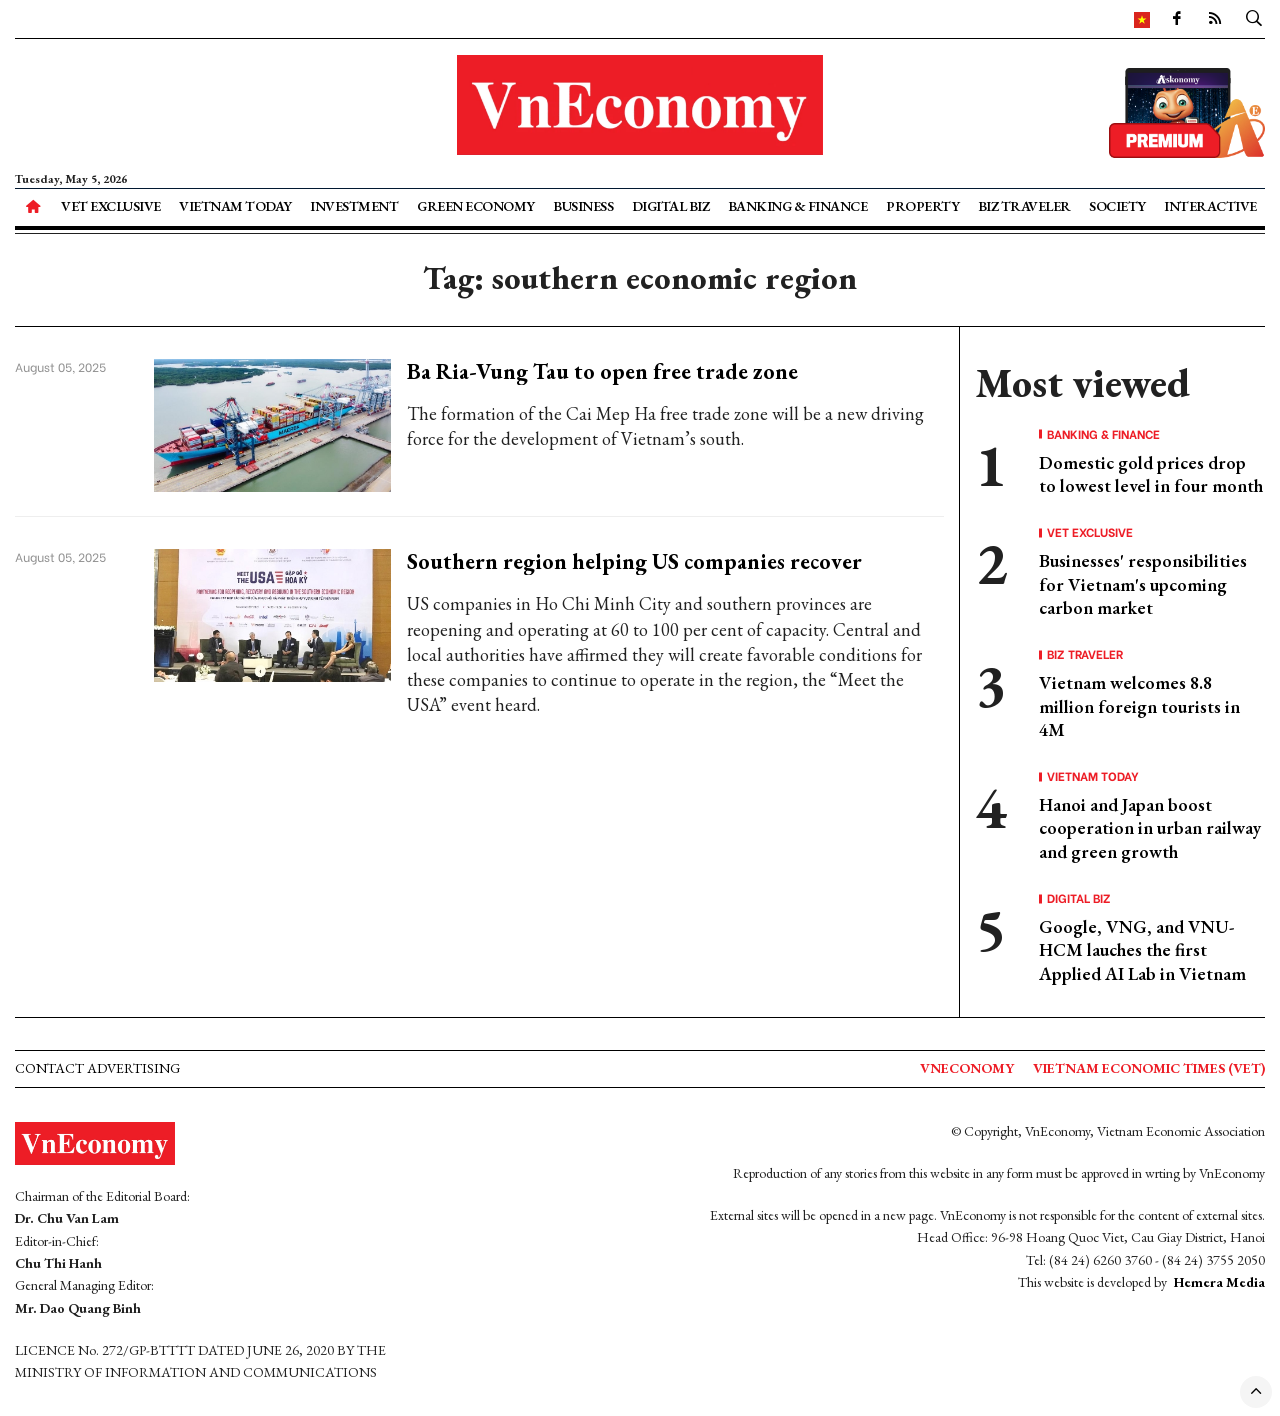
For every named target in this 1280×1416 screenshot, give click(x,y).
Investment (354, 206)
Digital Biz (671, 206)
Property (922, 206)
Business (583, 206)
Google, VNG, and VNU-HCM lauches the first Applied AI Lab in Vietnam (1142, 950)
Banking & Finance (798, 206)
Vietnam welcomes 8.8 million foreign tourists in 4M (1139, 706)
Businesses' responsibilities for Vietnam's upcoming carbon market (1143, 584)
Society (1117, 206)
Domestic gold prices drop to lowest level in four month (1151, 474)
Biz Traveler (1024, 206)
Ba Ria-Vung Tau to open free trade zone (602, 371)
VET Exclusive (111, 206)
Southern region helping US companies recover (634, 561)
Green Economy (476, 206)
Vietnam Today (235, 206)
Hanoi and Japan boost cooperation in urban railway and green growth (1150, 828)
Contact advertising (97, 1068)
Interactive (1210, 206)
